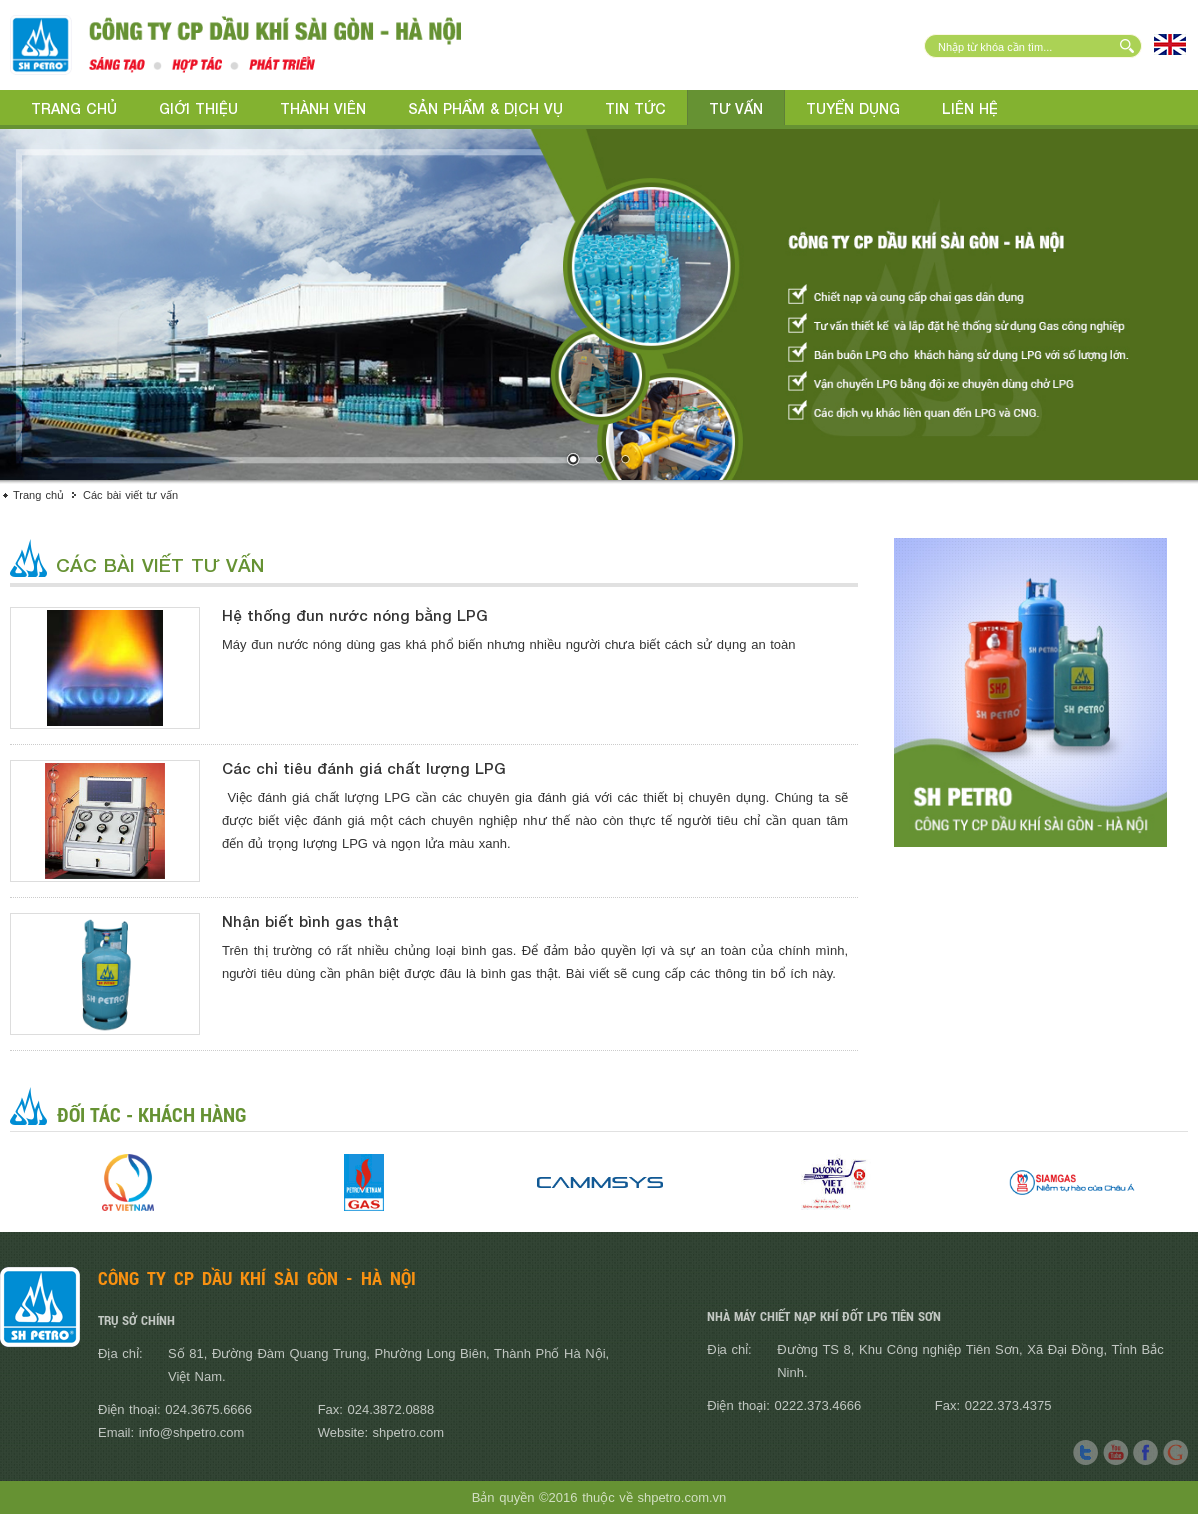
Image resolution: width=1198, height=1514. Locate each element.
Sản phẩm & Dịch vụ (485, 108)
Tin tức (635, 108)
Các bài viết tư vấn (130, 495)
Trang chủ (74, 108)
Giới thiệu (198, 108)
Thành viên (323, 108)
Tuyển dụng (853, 108)
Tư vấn (736, 108)
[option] (128, 1182)
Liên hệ (970, 108)
